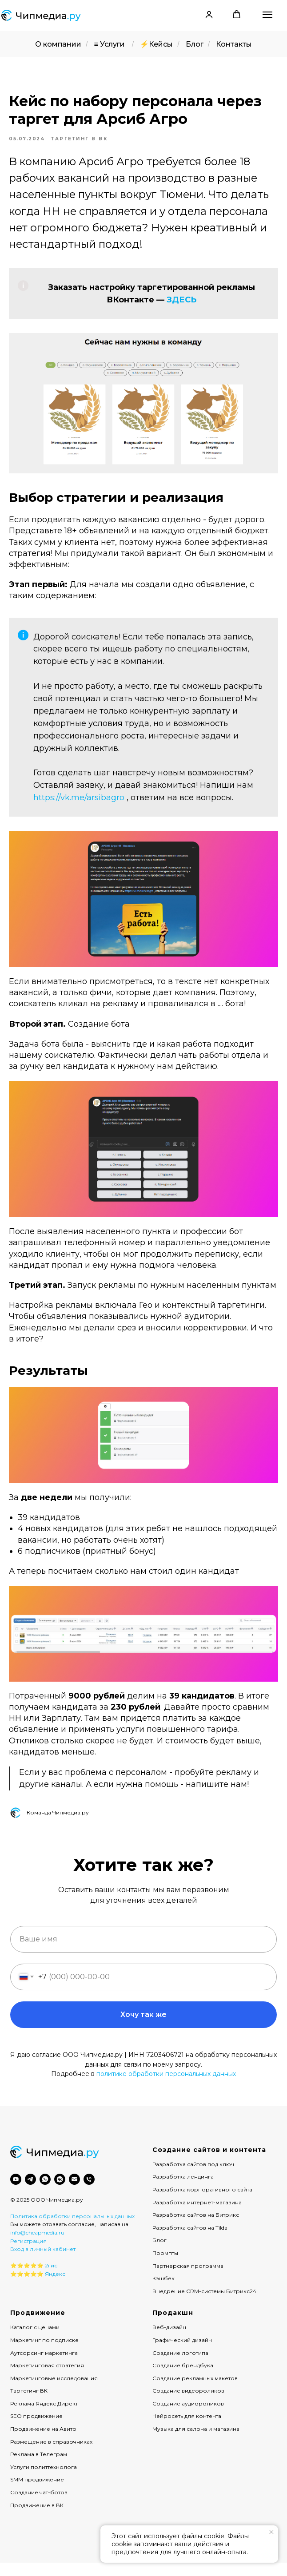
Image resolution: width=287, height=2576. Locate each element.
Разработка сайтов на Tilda (189, 2240)
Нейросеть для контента (186, 2429)
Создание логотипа (180, 2365)
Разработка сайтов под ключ (193, 2177)
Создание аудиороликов (188, 2416)
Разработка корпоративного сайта (202, 2202)
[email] (74, 2192)
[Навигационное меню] (267, 15)
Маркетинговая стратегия (47, 2378)
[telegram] (30, 2192)
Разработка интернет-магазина (197, 2215)
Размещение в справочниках (51, 2454)
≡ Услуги (109, 44)
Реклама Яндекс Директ (44, 2416)
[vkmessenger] (59, 2192)
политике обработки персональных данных (166, 2087)
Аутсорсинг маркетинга (44, 2365)
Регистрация (28, 2254)
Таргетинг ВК (29, 2404)
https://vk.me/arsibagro (78, 804)
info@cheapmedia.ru (37, 2245)
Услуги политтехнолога (43, 2480)
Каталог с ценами (35, 2340)
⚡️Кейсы (156, 44)
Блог (194, 44)
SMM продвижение (37, 2492)
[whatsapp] (45, 2192)
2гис (51, 2278)
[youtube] (15, 2192)
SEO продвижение (36, 2429)
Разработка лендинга (183, 2190)
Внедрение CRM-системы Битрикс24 (204, 2304)
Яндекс (55, 2286)
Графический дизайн (182, 2353)
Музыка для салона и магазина (195, 2441)
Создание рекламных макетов (195, 2391)
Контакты (234, 44)
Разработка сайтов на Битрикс (195, 2228)
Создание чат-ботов (39, 2505)
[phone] (89, 2192)
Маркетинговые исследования (54, 2391)
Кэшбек (163, 2291)
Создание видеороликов (188, 2404)
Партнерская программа (187, 2278)
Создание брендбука (182, 2378)
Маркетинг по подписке (44, 2353)
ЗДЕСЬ (181, 306)
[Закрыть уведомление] (271, 2532)
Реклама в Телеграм (38, 2467)
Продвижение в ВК (37, 2518)
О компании (58, 44)
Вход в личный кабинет (43, 2262)
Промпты (165, 2265)
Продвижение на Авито (43, 2441)
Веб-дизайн (169, 2340)
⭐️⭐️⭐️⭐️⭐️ (27, 2278)
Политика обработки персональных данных (72, 2229)
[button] (209, 14)
